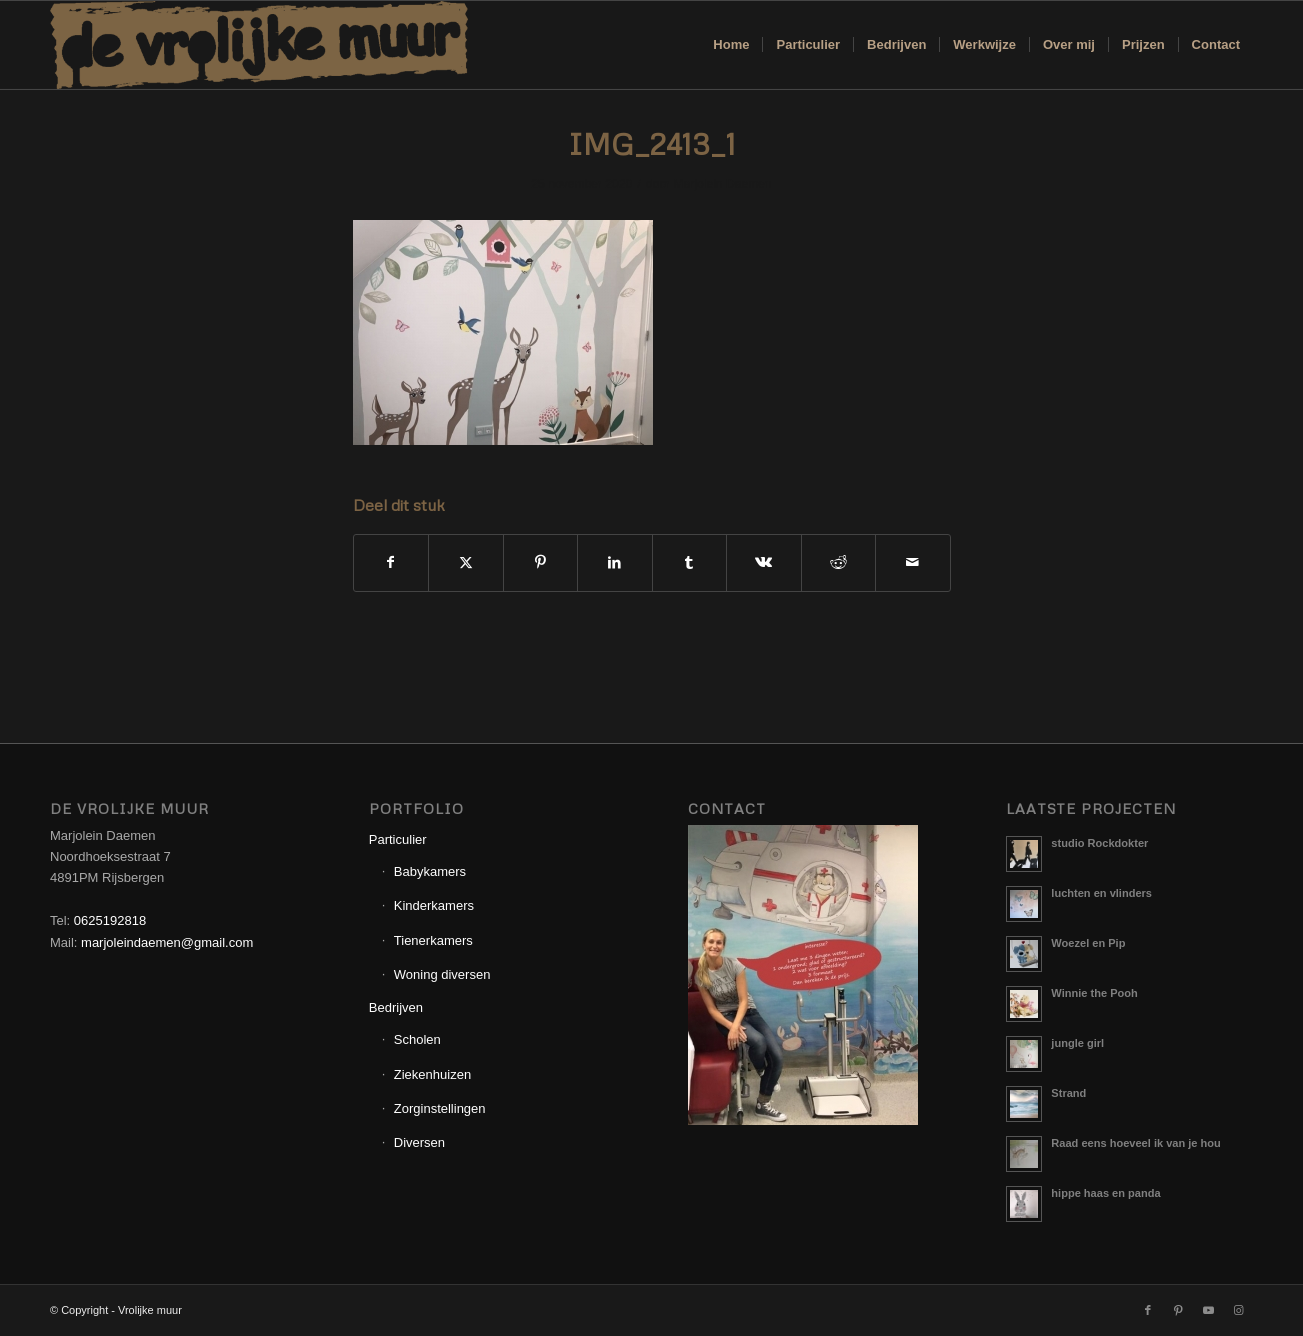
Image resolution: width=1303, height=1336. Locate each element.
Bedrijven (396, 1007)
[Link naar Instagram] (1238, 1310)
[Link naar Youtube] (1208, 1310)
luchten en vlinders (1101, 893)
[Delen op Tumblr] (690, 562)
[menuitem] (731, 45)
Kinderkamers (434, 905)
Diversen (419, 1142)
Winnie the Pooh (1094, 993)
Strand (1068, 1093)
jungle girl (1077, 1043)
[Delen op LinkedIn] (615, 562)
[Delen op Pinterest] (541, 562)
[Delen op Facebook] (391, 562)
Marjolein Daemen (723, 184)
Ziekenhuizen (432, 1074)
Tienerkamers (433, 940)
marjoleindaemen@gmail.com (167, 942)
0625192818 (110, 920)
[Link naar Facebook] (1148, 1310)
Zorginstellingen (440, 1108)
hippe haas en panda (1105, 1193)
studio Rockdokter (1099, 843)
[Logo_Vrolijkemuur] (259, 45)
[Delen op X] (466, 562)
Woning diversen (442, 974)
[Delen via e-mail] (913, 562)
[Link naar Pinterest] (1178, 1310)
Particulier (398, 839)
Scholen (417, 1039)
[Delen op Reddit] (839, 562)
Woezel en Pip (1088, 943)
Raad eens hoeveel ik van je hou (1135, 1143)
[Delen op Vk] (764, 562)
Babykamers (430, 871)
